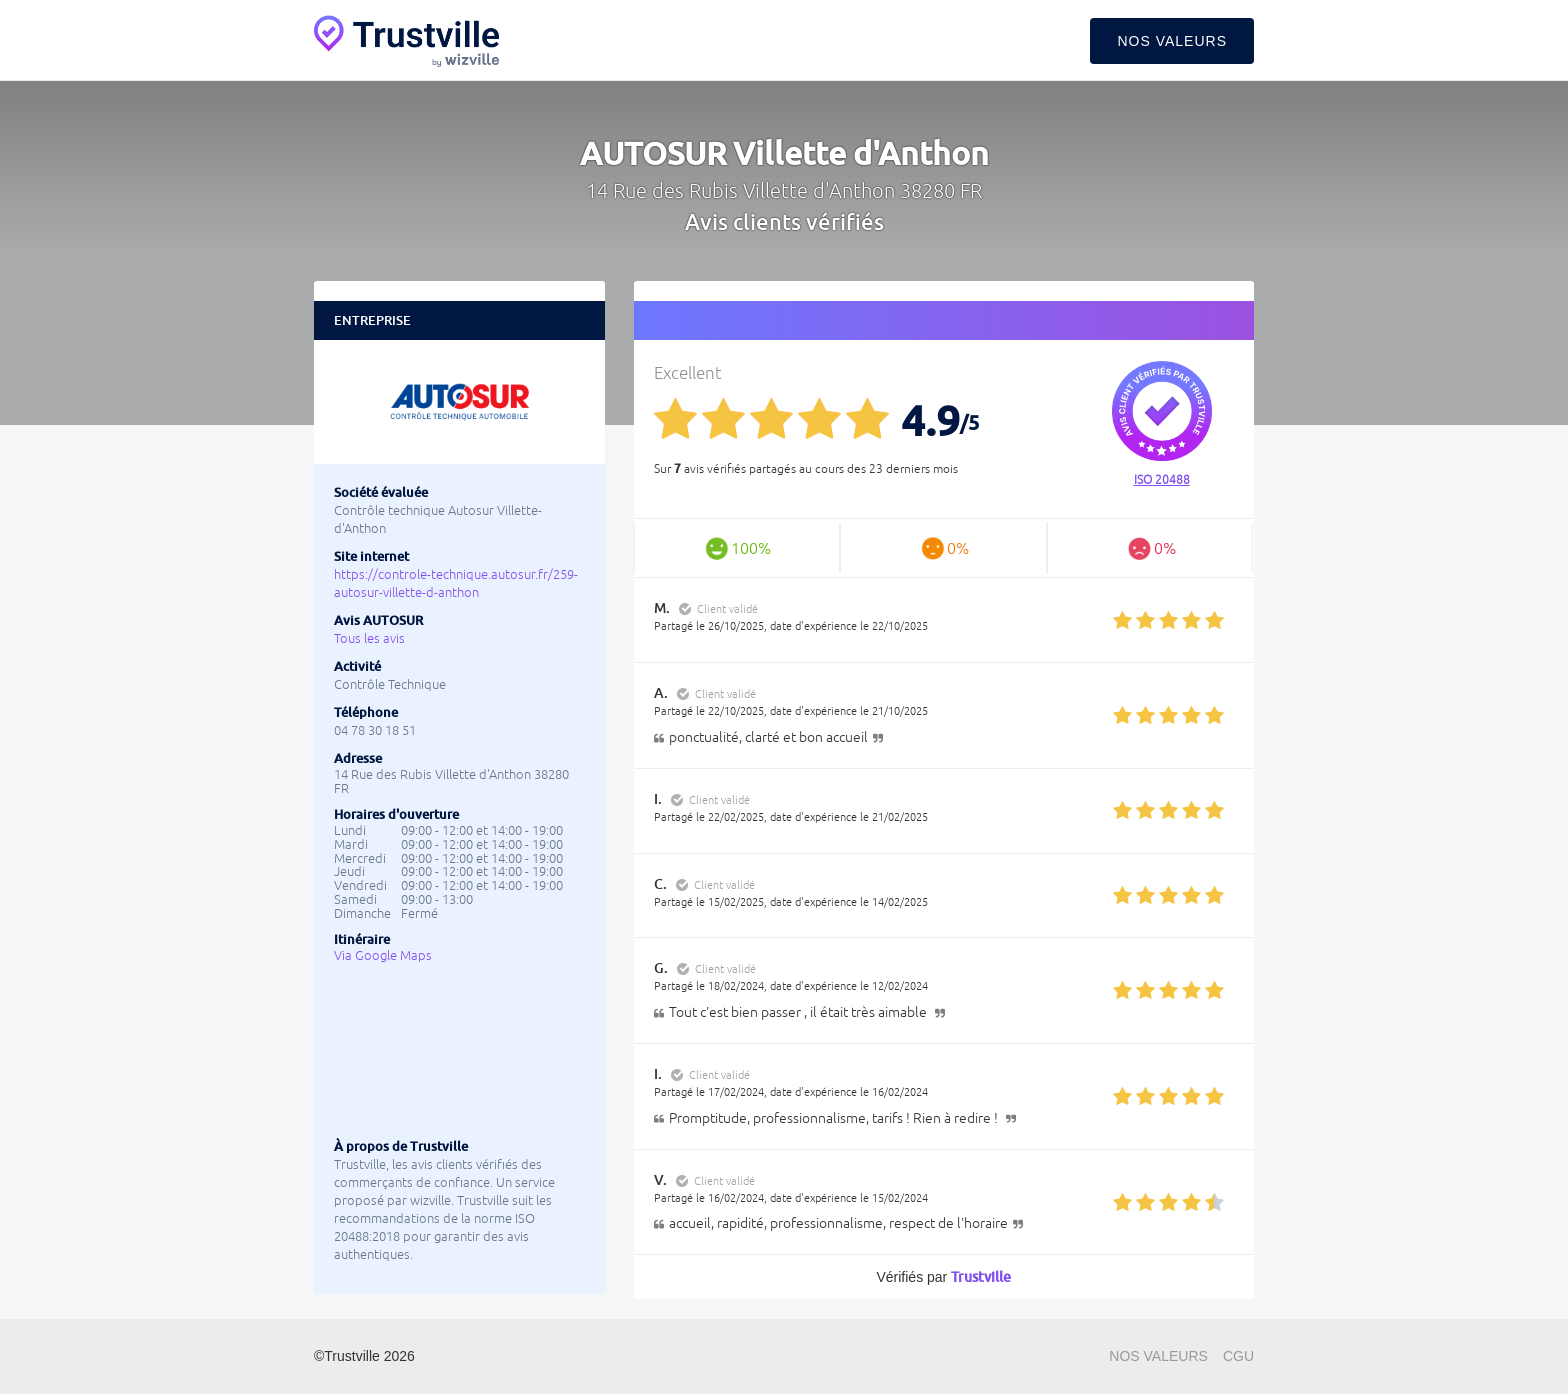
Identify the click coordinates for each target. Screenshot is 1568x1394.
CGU (1238, 1356)
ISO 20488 (1162, 480)
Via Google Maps (383, 955)
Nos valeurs (1172, 41)
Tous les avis (369, 638)
